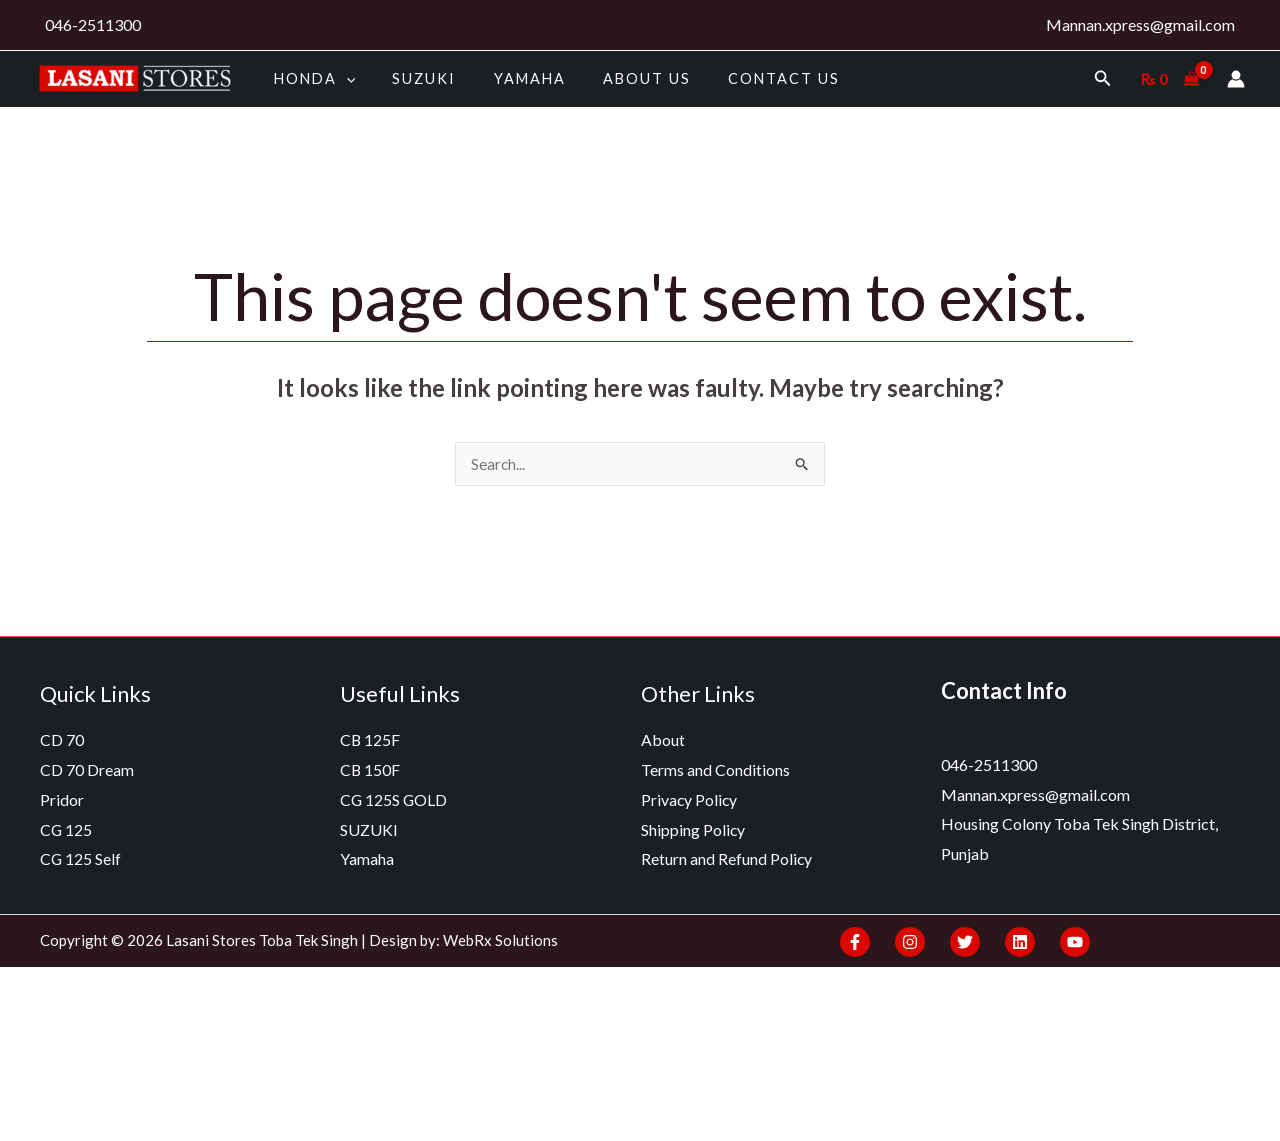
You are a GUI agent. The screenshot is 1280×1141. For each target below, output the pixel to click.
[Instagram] (910, 942)
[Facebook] (855, 942)
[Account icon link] (1236, 79)
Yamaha (509, 78)
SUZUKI (412, 78)
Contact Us (746, 78)
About (663, 740)
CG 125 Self (81, 859)
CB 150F (370, 770)
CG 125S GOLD (394, 799)
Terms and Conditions (715, 770)
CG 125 (66, 829)
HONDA (310, 78)
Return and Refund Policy (727, 859)
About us (617, 78)
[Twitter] (965, 942)
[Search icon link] (1103, 78)
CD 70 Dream (87, 770)
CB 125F (370, 740)
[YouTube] (1075, 942)
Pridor (62, 799)
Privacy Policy (690, 799)
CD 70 (62, 740)
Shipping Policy (693, 829)
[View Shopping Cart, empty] (1169, 79)
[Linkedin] (1020, 942)
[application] (341, 78)
